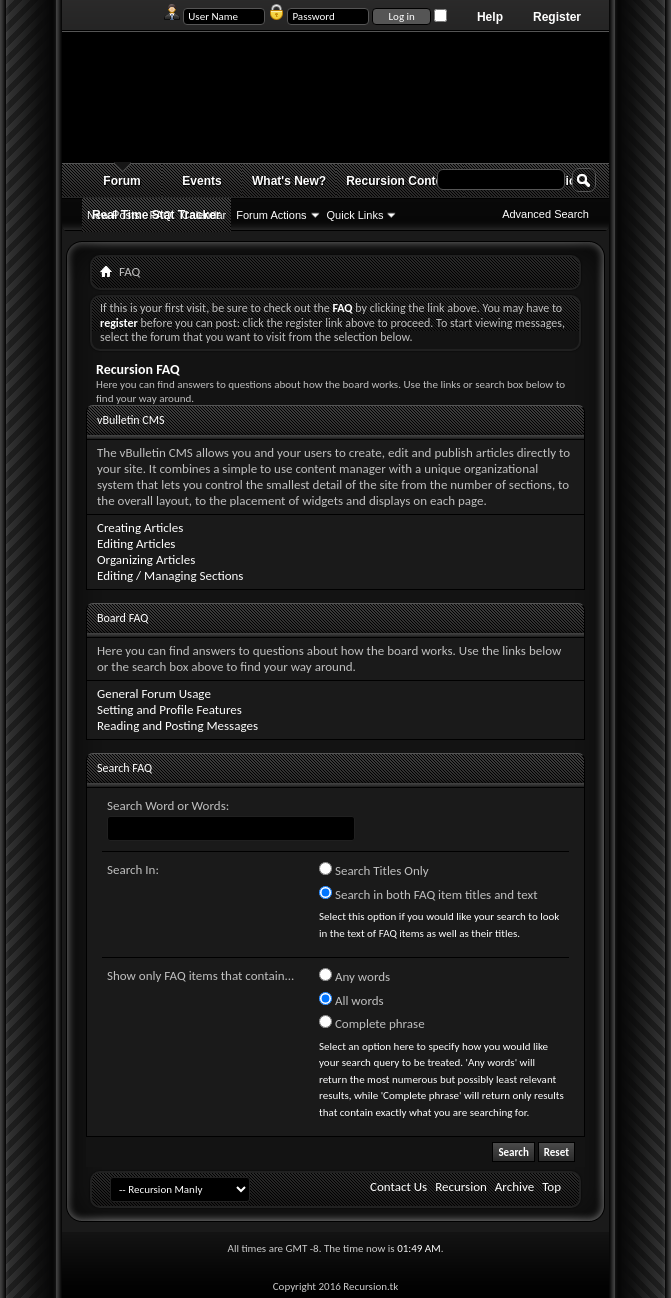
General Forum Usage (154, 693)
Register (557, 17)
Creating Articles (140, 527)
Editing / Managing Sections (170, 575)
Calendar (204, 215)
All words (351, 1000)
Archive (514, 1186)
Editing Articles (136, 543)
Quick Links (355, 215)
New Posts (113, 215)
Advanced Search (545, 214)
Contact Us (398, 1186)
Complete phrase (372, 1023)
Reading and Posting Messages (177, 725)
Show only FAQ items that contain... (200, 975)
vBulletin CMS (131, 420)
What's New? (289, 181)
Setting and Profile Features (169, 709)
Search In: (133, 869)
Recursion (461, 1186)
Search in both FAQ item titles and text (428, 894)
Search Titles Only (374, 870)
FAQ (161, 215)
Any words (354, 976)
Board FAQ (122, 618)
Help (490, 17)
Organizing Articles (146, 559)
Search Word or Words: (168, 805)
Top (551, 1186)
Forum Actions (271, 215)
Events (201, 181)
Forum (121, 181)
